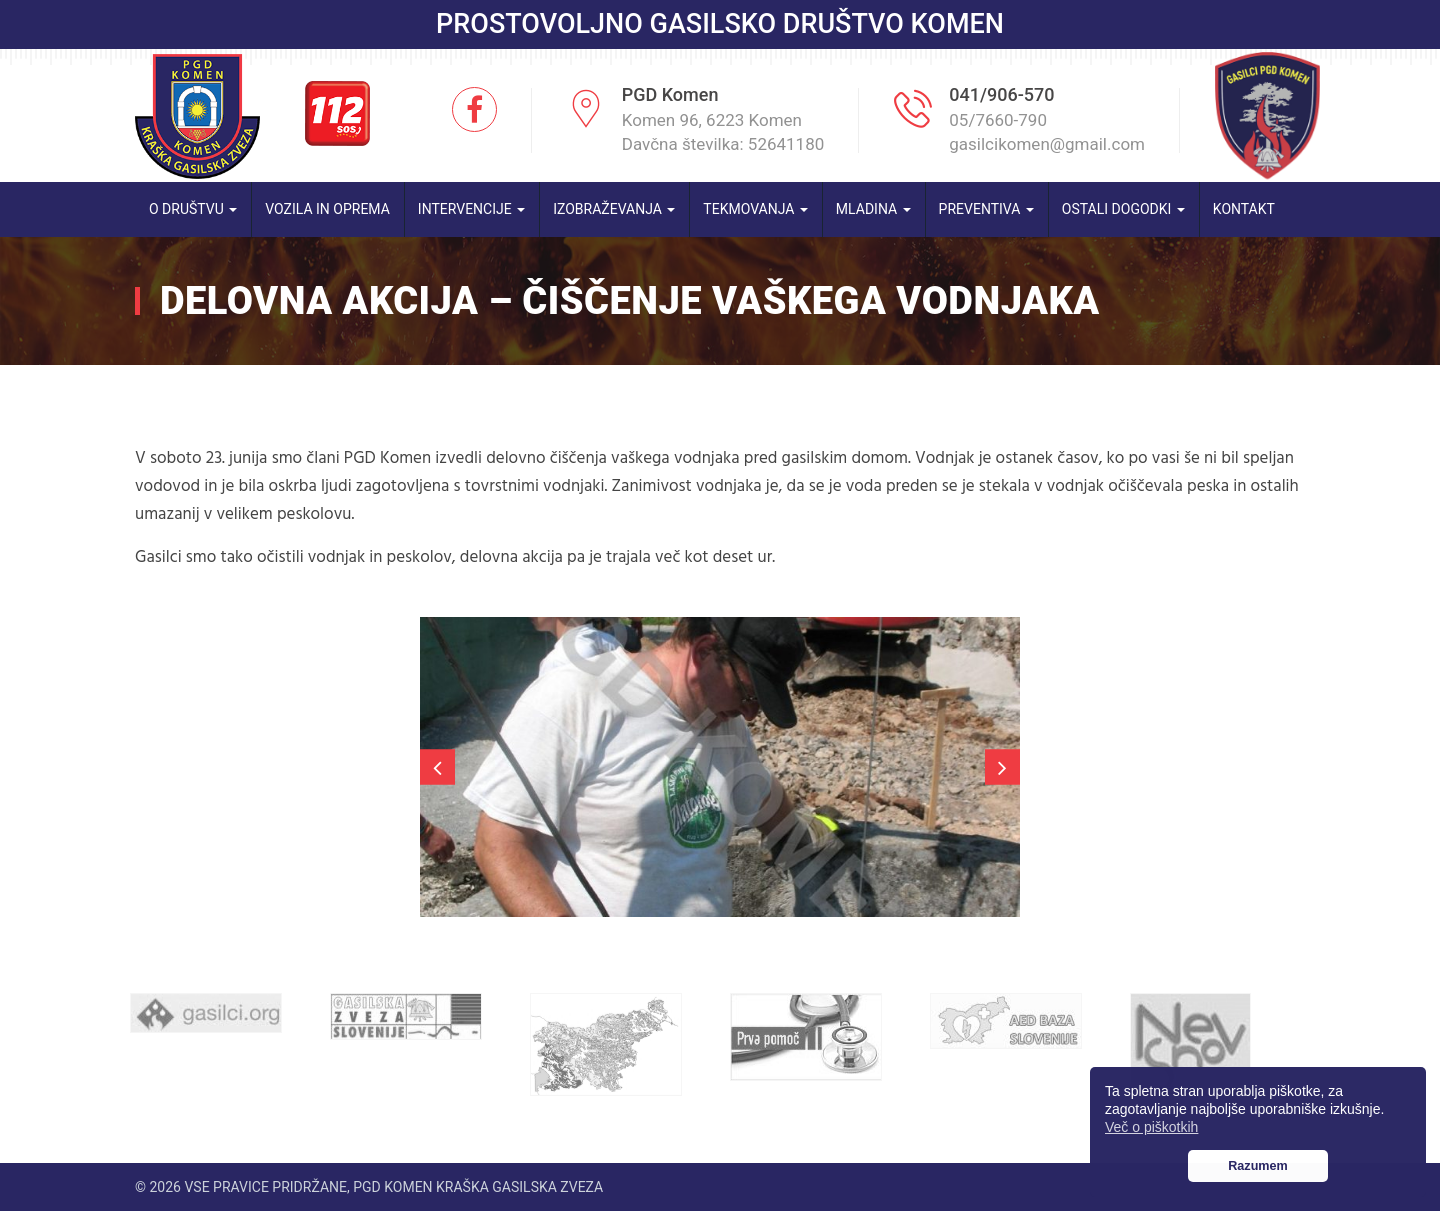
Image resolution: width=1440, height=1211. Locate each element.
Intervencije (471, 209)
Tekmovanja (755, 209)
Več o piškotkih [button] (1151, 1127)
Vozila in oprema (327, 209)
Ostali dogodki (1123, 209)
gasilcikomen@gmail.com (1047, 144)
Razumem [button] (1258, 1166)
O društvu (193, 209)
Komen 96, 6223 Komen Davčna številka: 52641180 (723, 132)
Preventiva (986, 209)
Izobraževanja (614, 209)
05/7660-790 (998, 120)
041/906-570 (1001, 94)
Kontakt (1244, 209)
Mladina (873, 209)
